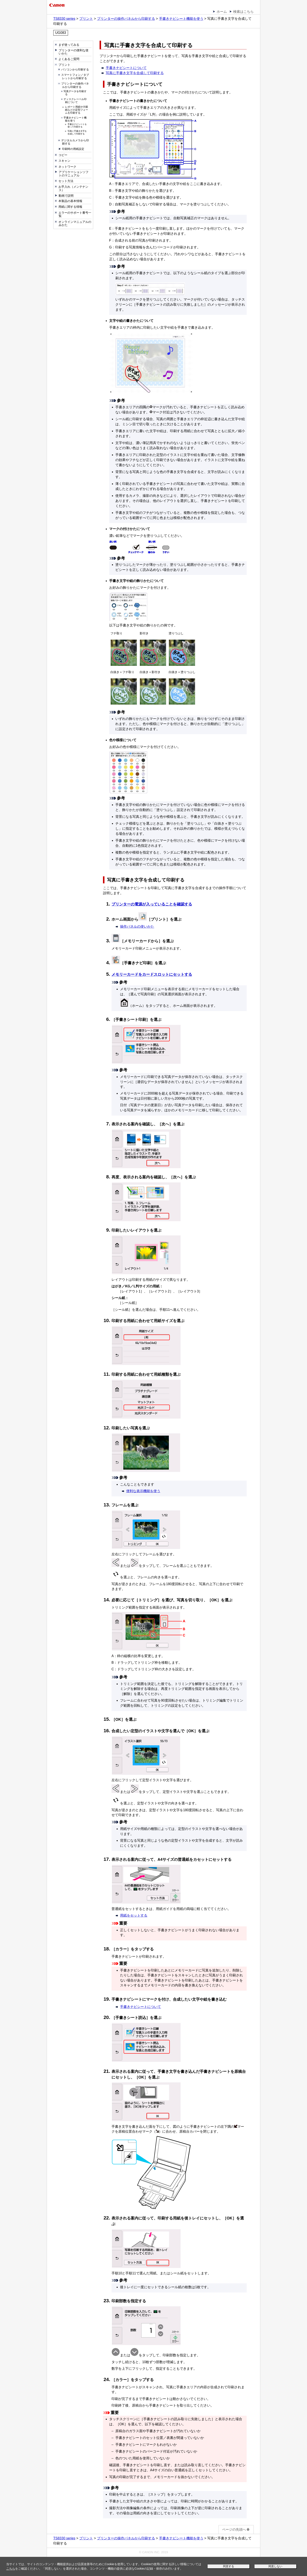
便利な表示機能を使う (143, 1491)
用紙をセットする (133, 1915)
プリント (86, 18)
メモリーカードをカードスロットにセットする (152, 974)
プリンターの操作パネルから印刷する (126, 18)
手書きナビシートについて (126, 68)
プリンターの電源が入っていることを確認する (152, 904)
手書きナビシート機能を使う (181, 18)
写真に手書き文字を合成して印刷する (135, 73)
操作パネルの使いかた (137, 926)
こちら (10, 2568)
